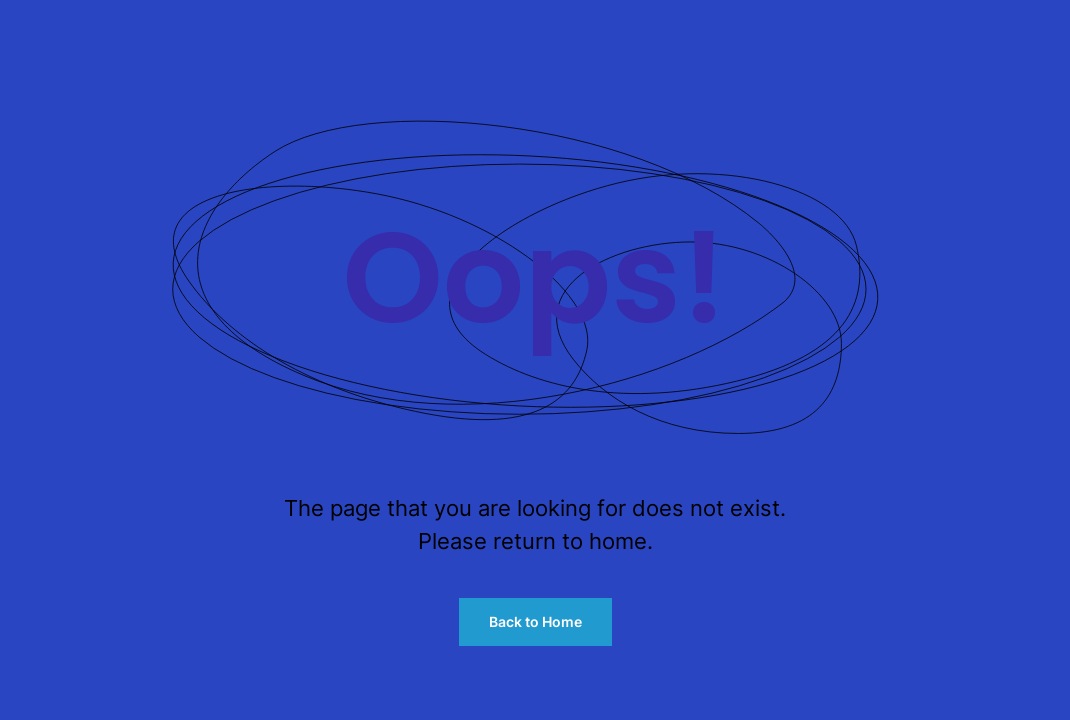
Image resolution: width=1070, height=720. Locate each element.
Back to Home (535, 621)
